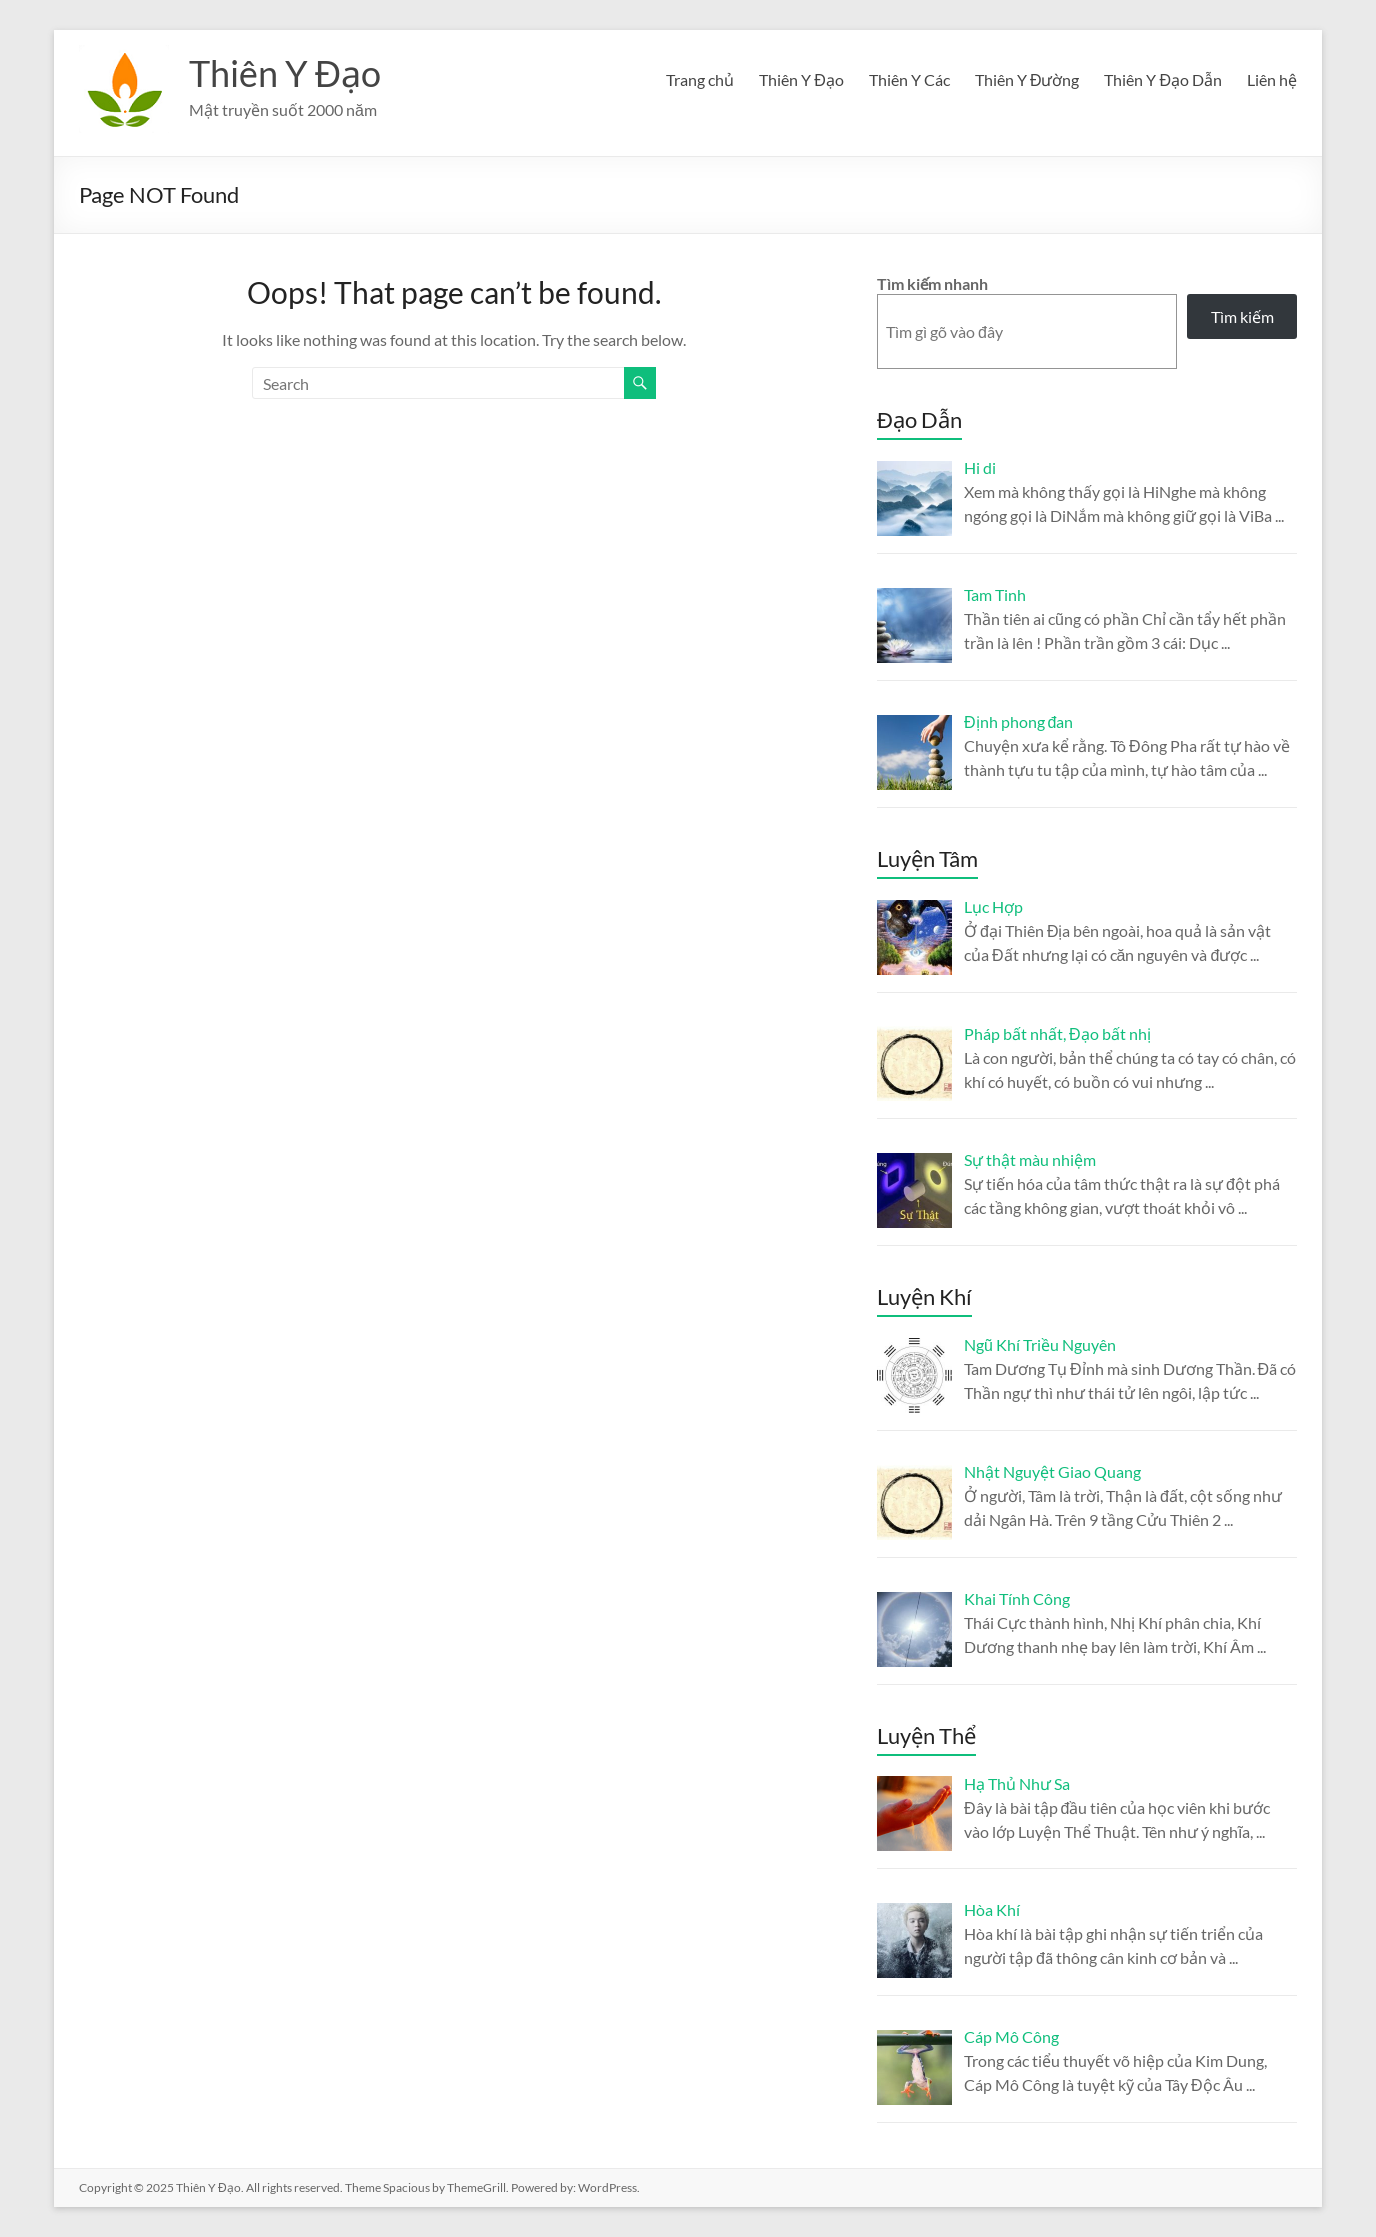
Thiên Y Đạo (285, 73)
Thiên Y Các (909, 79)
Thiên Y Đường (1027, 79)
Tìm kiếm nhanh (932, 283)
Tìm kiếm (1242, 316)
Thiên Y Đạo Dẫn (1163, 79)
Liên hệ (1272, 79)
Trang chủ (700, 79)
